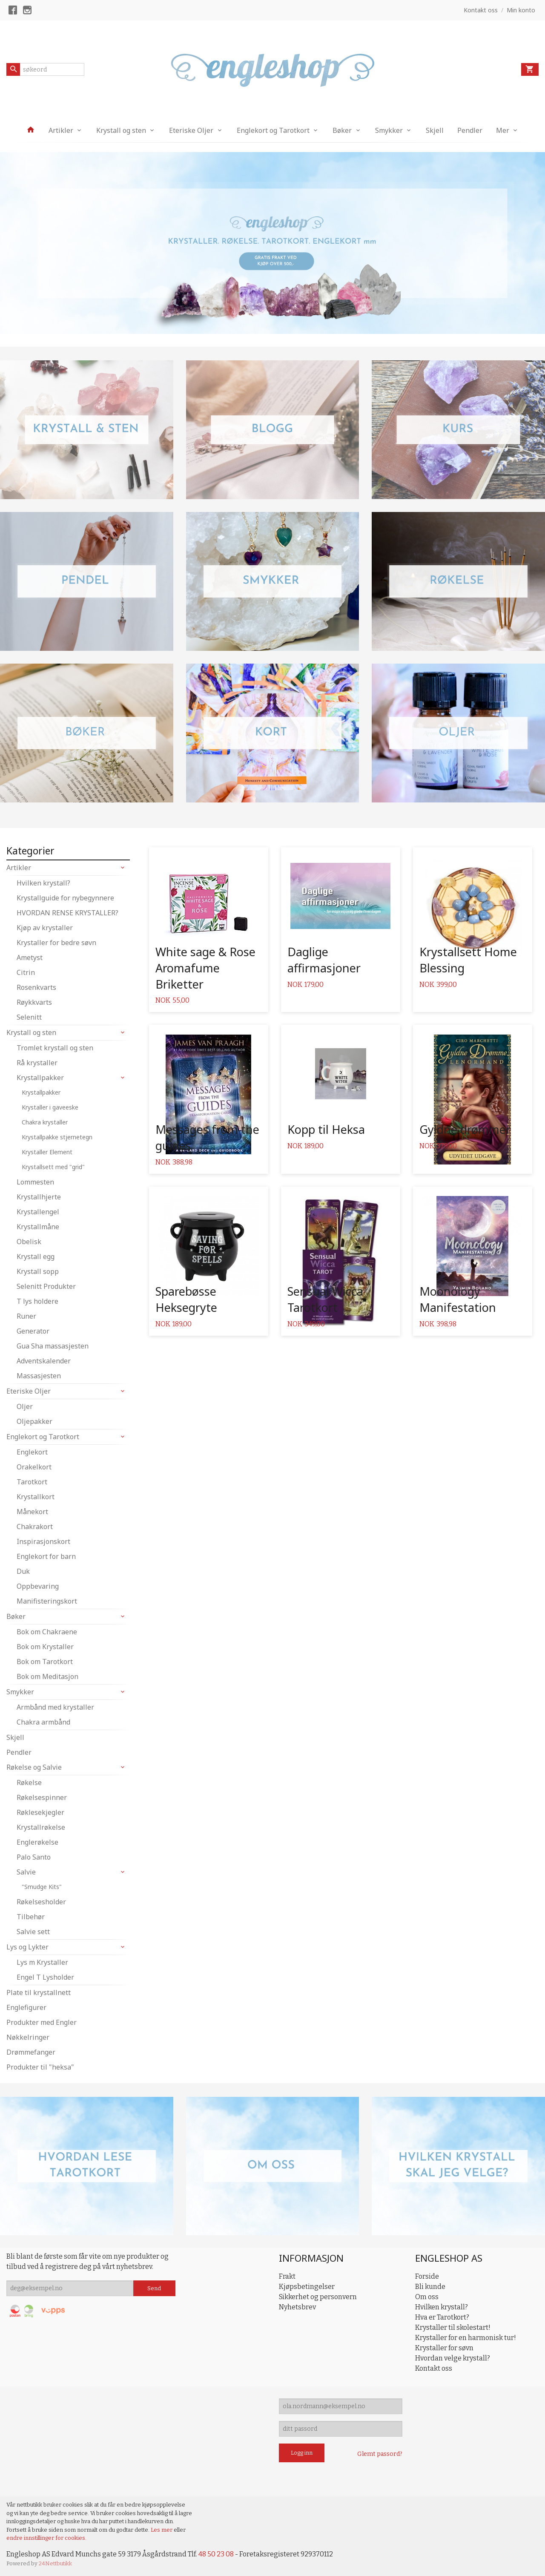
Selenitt (29, 1017)
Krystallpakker (40, 1077)
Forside (427, 2276)
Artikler (61, 130)
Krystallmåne (38, 1226)
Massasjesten (39, 1375)
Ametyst (30, 957)
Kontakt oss (433, 2368)
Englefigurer (26, 2007)
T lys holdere (37, 1301)
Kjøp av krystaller (45, 927)
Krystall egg (35, 1256)
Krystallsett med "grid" (53, 1167)
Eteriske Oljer (191, 130)
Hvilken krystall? (43, 883)
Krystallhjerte (39, 1197)
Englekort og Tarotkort (273, 130)
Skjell (435, 130)
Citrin (26, 972)
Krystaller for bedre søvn (56, 942)
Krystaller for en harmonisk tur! (465, 2338)
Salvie (26, 1872)
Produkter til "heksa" (40, 2067)
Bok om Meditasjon (47, 1676)
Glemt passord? (379, 2454)
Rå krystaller (37, 1062)
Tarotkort (32, 1481)
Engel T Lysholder (45, 1977)
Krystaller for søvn (444, 2348)
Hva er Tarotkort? (442, 2317)
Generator (33, 1331)
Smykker (389, 130)
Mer (502, 130)
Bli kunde (430, 2287)
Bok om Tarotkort (45, 1661)
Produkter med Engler (41, 2022)
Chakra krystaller (45, 1122)
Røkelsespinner (42, 1797)
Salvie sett (33, 1931)
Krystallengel (38, 1211)
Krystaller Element (47, 1152)
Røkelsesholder (41, 1901)
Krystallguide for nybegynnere (65, 898)
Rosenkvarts (36, 987)
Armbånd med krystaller (55, 1707)
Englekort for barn (46, 1556)
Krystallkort (35, 1496)
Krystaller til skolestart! (452, 2327)
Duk (23, 1571)
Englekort (32, 1452)
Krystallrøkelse (41, 1827)
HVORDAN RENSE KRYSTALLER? (67, 912)
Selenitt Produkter (46, 1286)
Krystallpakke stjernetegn (57, 1137)
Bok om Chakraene (47, 1631)
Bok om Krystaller (45, 1646)
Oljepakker (34, 1421)
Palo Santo (34, 1857)
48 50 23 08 (216, 2554)
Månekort (32, 1511)
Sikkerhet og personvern (318, 2297)
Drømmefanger (30, 2052)
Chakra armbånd (43, 1722)
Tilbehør (31, 1916)
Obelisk (29, 1241)
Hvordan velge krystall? (452, 2358)
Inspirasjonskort (43, 1541)
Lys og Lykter (27, 1947)
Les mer (162, 2530)
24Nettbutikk (55, 2563)
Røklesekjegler (40, 1812)
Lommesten (35, 1182)
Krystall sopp (38, 1271)
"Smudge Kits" (42, 1887)
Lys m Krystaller (42, 1962)
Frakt (287, 2276)
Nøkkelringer (27, 2037)
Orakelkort (34, 1467)
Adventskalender (44, 1361)
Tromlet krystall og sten (55, 1047)
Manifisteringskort (47, 1601)
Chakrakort (35, 1526)
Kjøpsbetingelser (307, 2287)
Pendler (469, 130)
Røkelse (29, 1782)
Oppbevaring (38, 1586)
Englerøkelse (37, 1842)
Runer (26, 1316)
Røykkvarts (34, 1002)
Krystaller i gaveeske (50, 1107)
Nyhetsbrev (297, 2307)
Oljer (25, 1406)
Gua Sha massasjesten (53, 1346)
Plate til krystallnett (38, 1992)
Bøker (342, 130)
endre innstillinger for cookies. (46, 2538)
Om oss (427, 2297)
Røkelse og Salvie (34, 1767)
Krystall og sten (121, 130)
